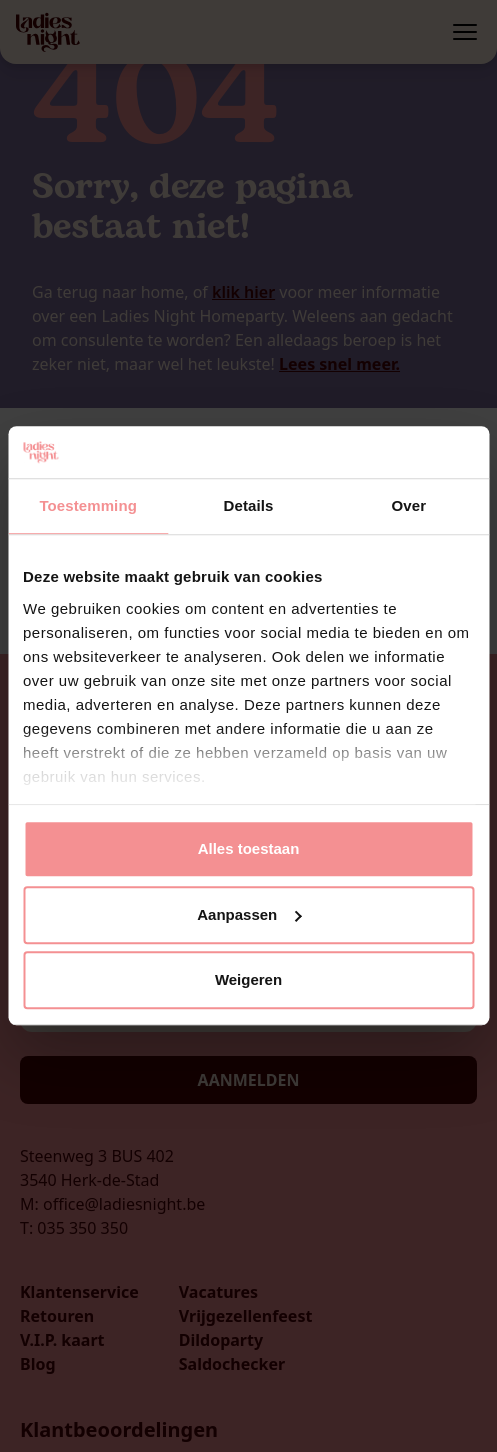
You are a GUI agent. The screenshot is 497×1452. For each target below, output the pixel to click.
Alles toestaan (249, 849)
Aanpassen (249, 914)
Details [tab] (249, 506)
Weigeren (248, 980)
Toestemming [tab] (88, 506)
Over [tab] (409, 506)
